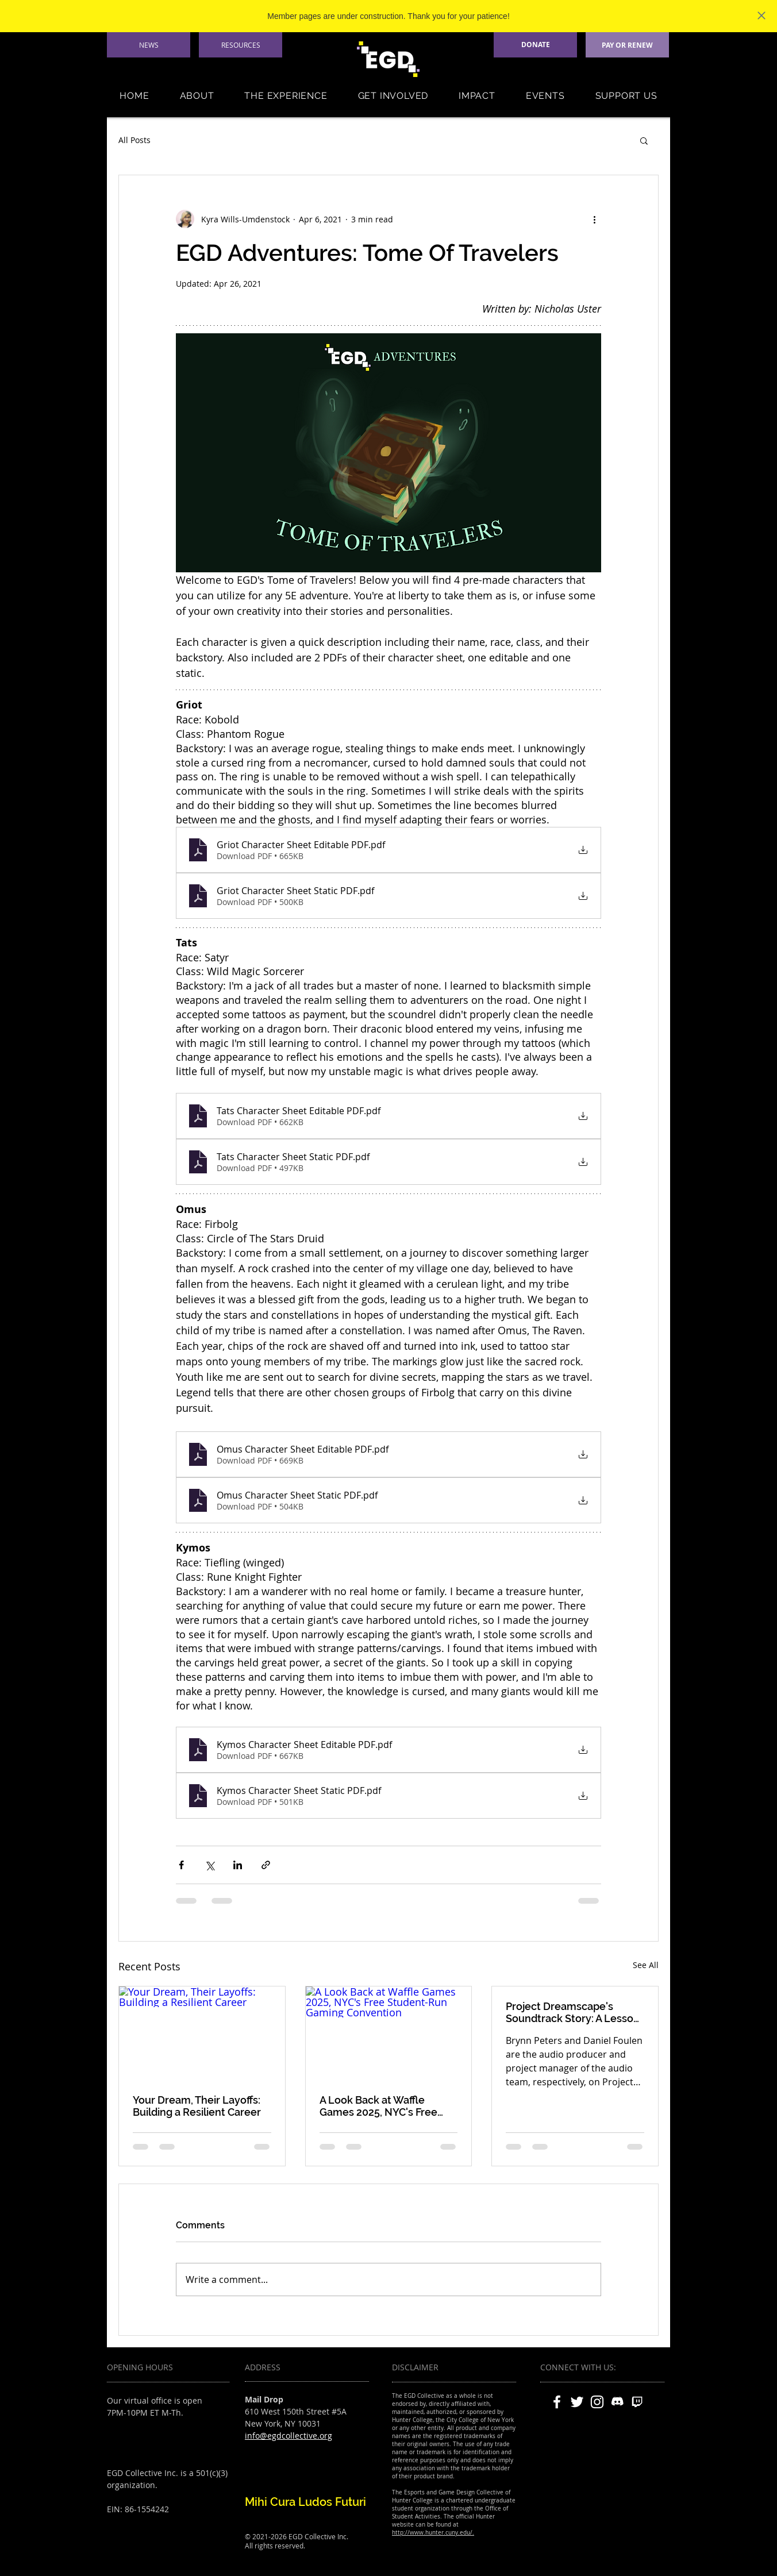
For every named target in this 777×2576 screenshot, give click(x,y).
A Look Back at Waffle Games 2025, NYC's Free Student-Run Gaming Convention (378, 2106)
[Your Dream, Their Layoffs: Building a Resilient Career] (202, 2033)
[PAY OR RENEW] (627, 44)
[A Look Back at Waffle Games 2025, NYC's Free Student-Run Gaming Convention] (389, 2033)
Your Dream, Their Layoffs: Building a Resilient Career (197, 2106)
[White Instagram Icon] (597, 2402)
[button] (197, 95)
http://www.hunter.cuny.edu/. (433, 2532)
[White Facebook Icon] (557, 2402)
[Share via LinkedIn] (237, 1864)
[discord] (617, 2402)
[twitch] (637, 2402)
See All (646, 1964)
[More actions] (594, 219)
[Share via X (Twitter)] (209, 1864)
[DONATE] (535, 44)
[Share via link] (265, 1864)
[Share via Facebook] (181, 1864)
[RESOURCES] (240, 44)
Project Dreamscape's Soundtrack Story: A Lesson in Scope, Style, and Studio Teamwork (573, 2012)
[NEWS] (148, 44)
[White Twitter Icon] (577, 2402)
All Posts (134, 139)
